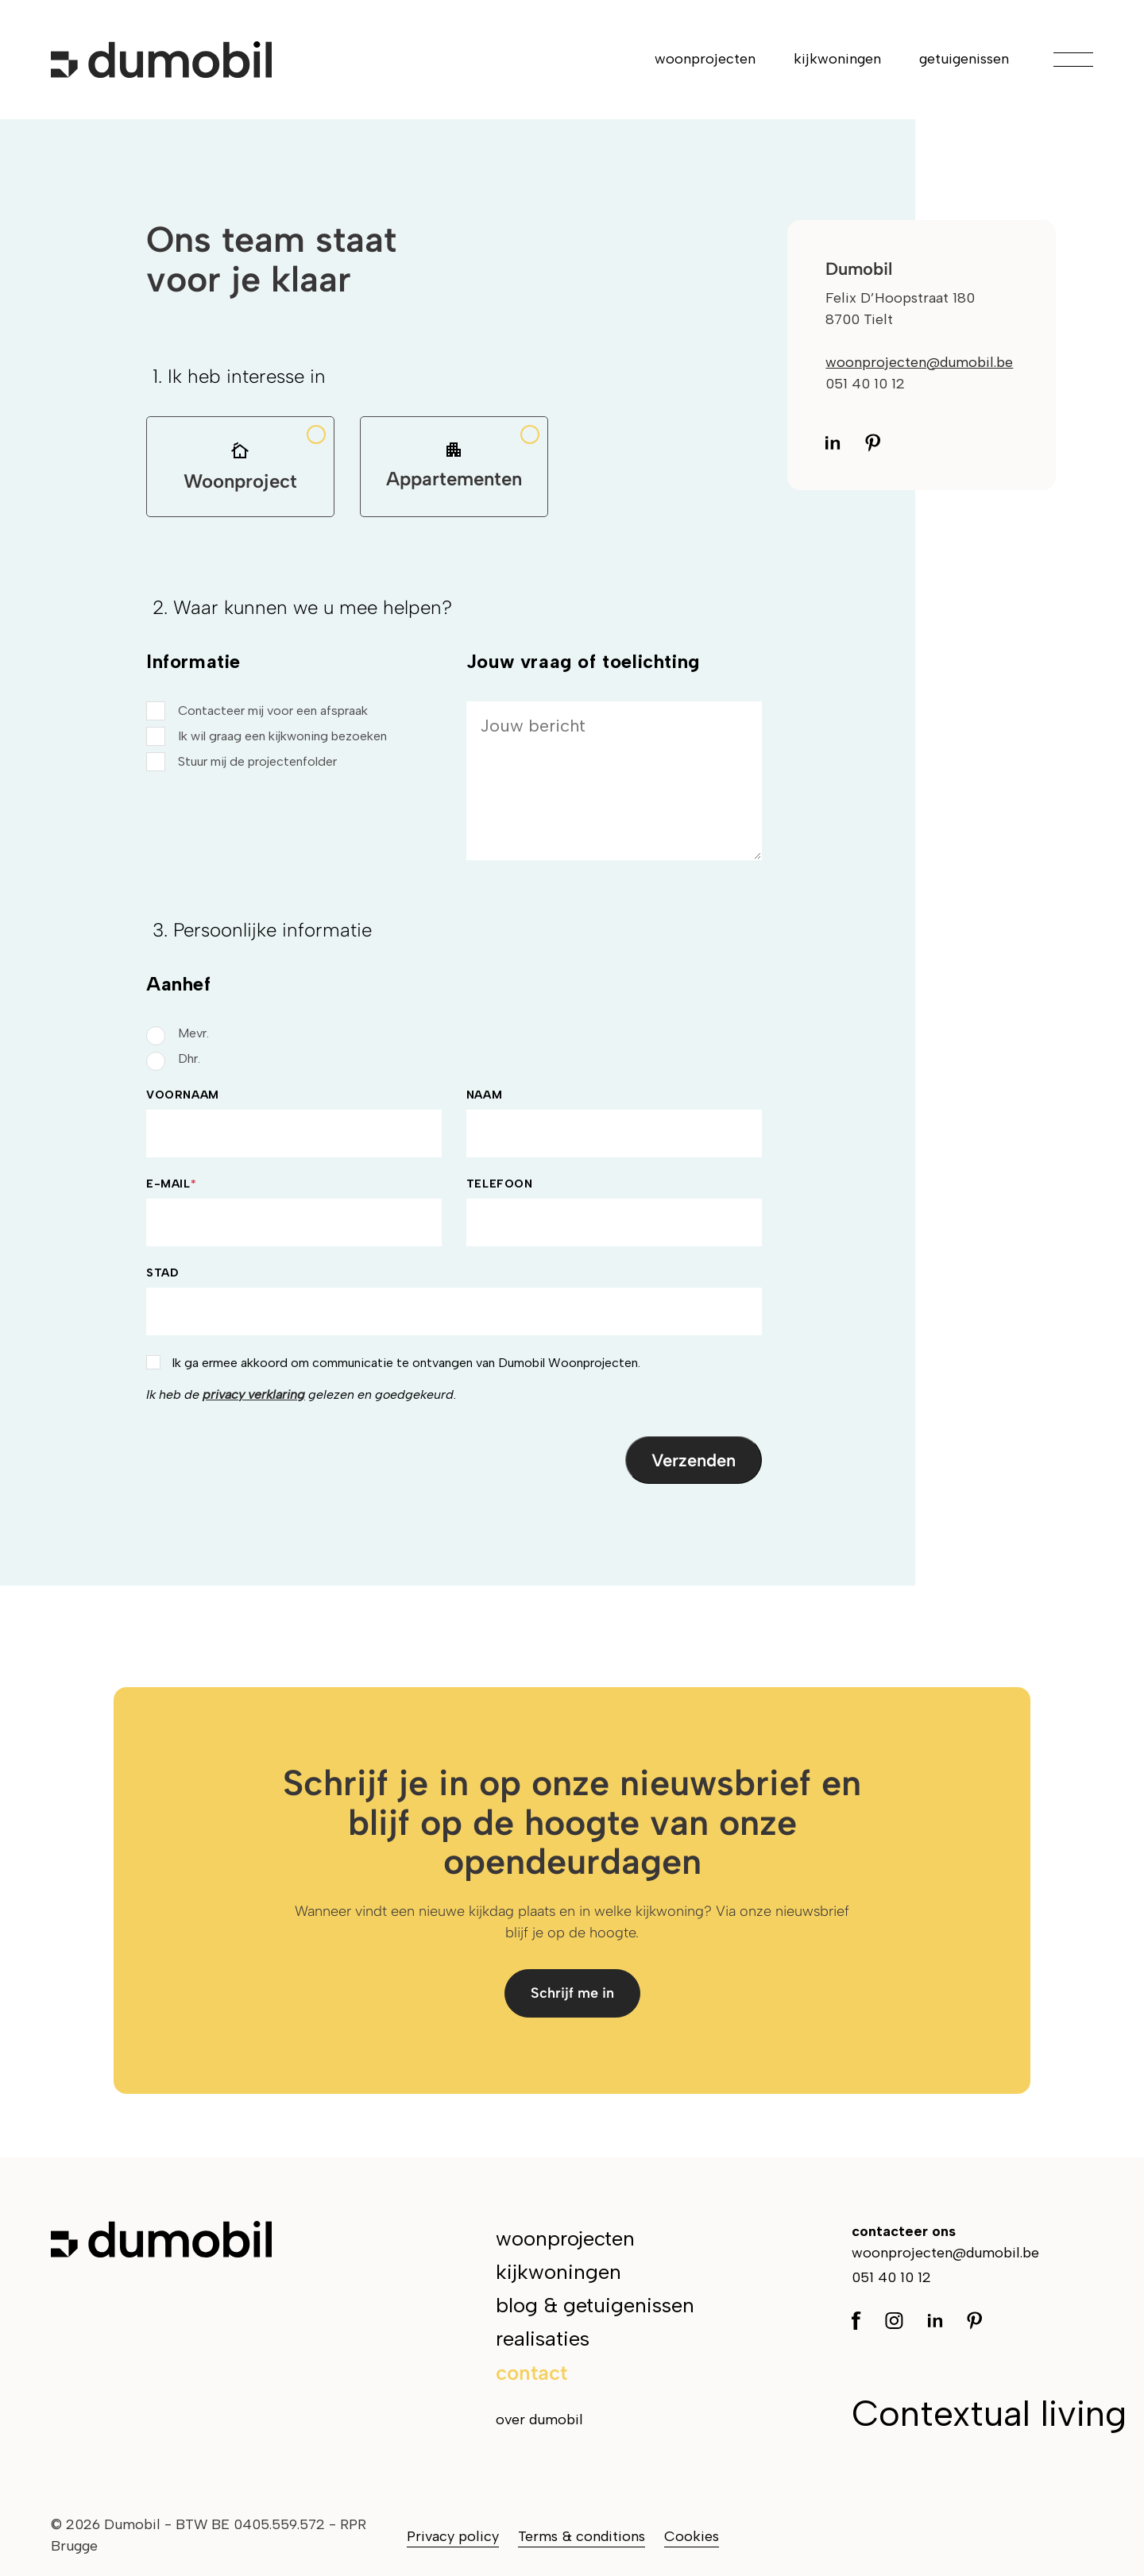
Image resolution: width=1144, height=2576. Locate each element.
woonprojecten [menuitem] (705, 59)
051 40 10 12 (891, 2277)
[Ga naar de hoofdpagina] (161, 59)
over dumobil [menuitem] (539, 2419)
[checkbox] (294, 736)
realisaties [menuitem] (542, 2338)
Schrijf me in (572, 1993)
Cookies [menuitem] (691, 2536)
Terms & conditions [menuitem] (581, 2536)
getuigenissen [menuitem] (964, 59)
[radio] (454, 1033)
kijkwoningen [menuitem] (837, 59)
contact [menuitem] (531, 2372)
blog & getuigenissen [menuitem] (595, 2305)
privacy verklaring (254, 1394)
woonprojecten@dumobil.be (919, 362)
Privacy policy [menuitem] (453, 2536)
